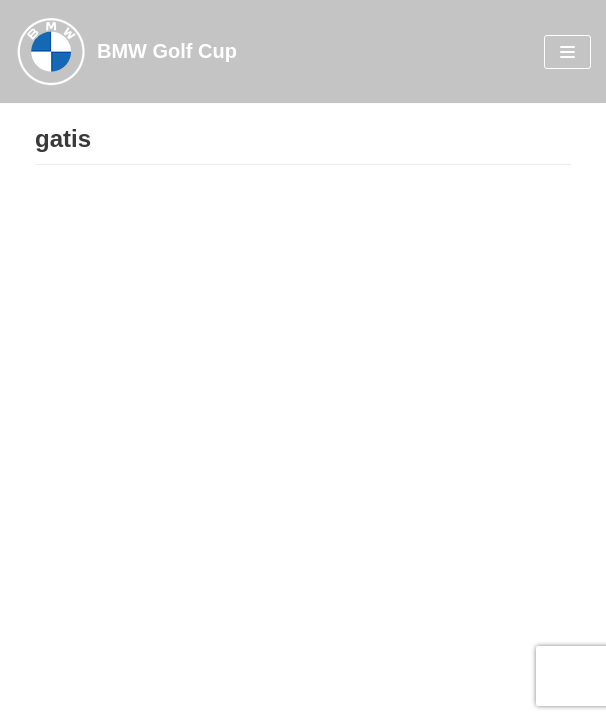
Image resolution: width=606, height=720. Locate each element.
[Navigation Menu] (567, 52)
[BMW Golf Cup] (126, 51)
